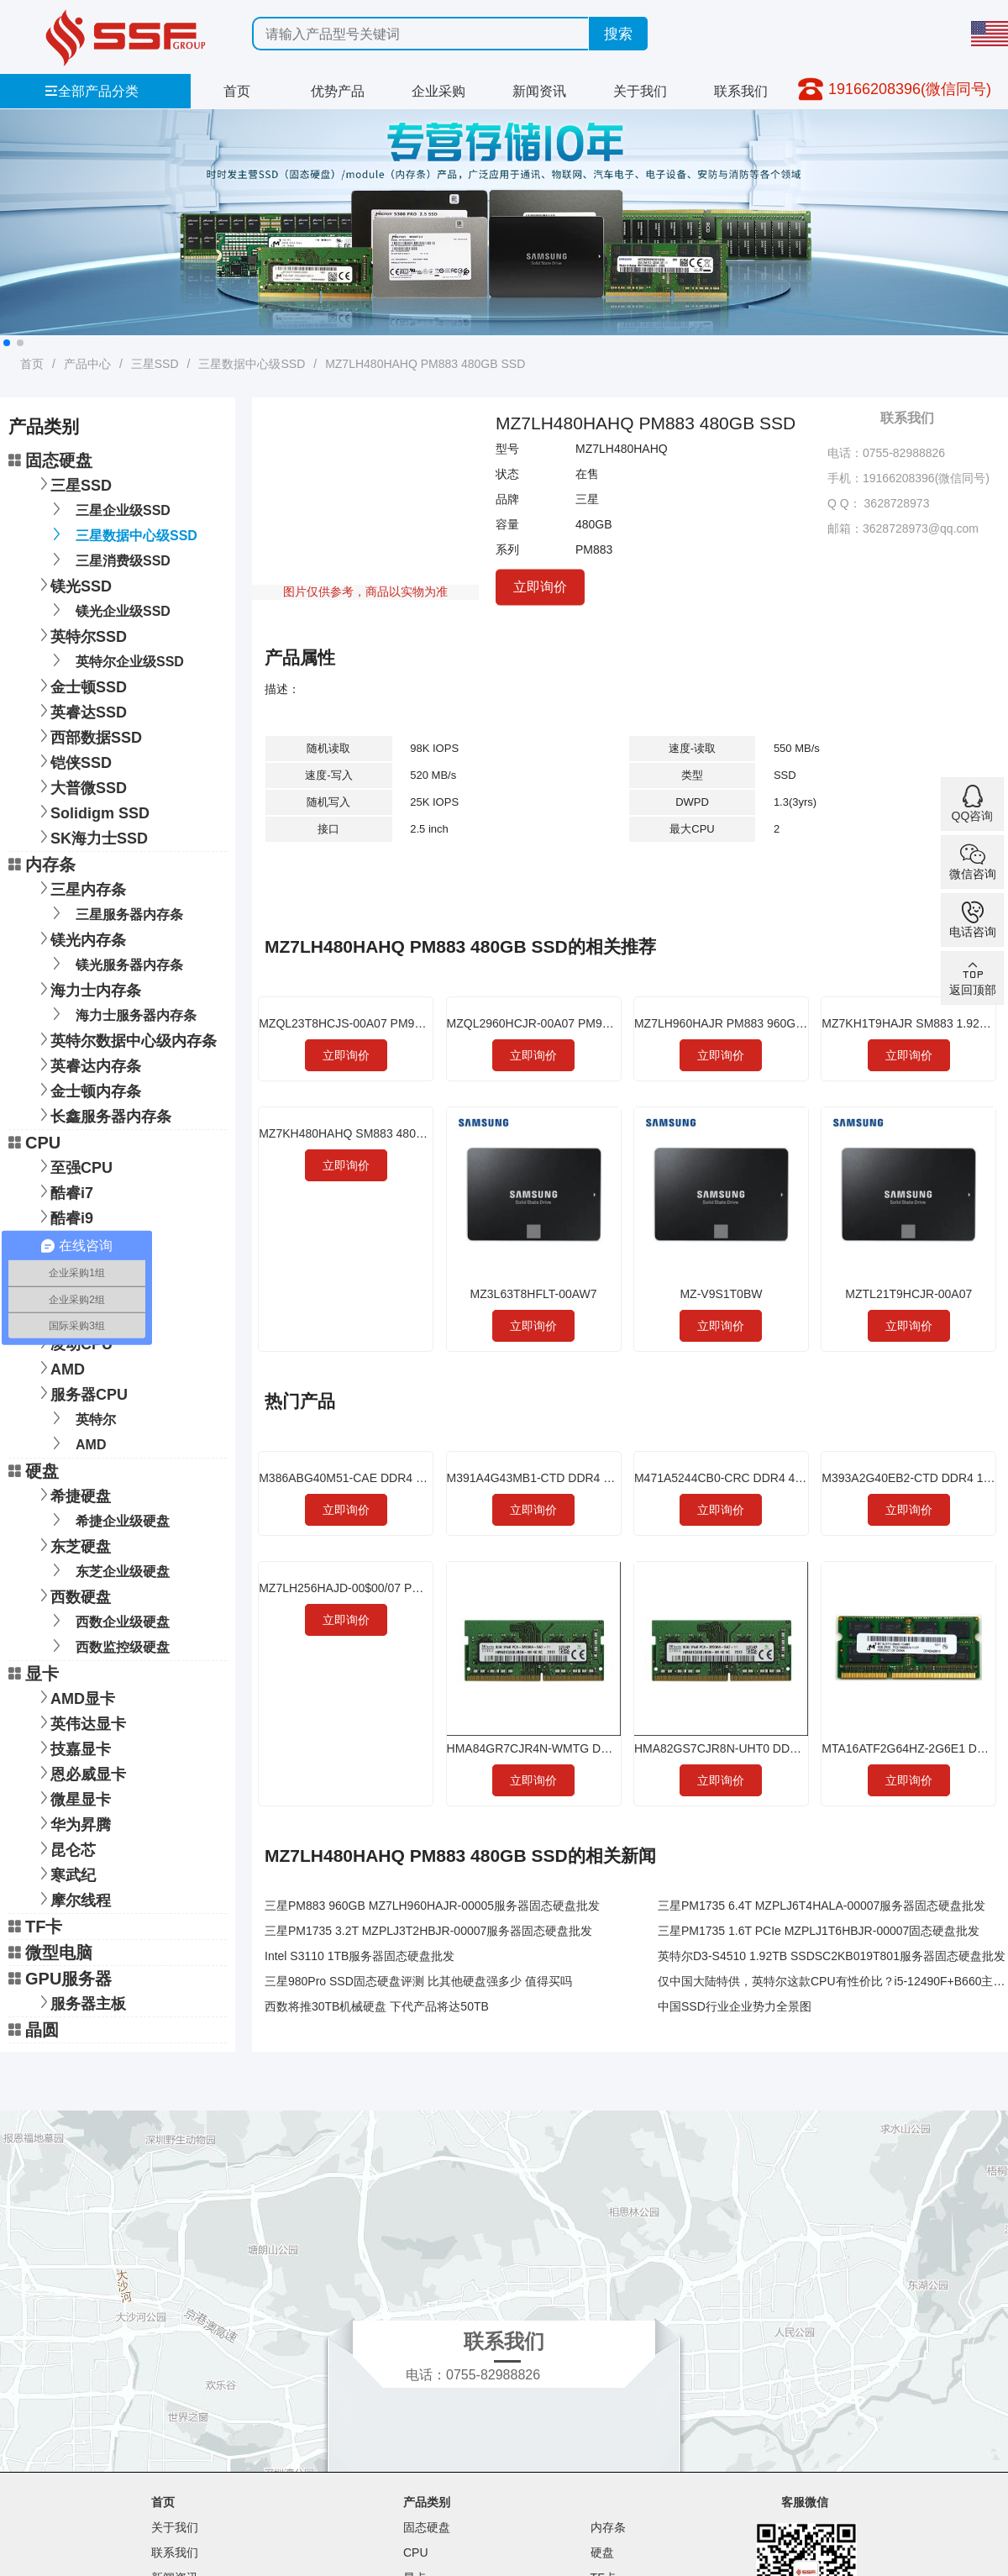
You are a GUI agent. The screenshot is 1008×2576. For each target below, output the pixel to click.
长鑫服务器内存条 (102, 1114)
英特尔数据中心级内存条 (125, 1038)
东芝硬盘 (72, 1544)
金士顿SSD (80, 685)
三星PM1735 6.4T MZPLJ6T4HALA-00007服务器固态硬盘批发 (821, 1905)
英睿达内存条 (87, 1064)
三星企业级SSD (108, 508)
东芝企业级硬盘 (108, 1569)
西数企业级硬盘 (108, 1620)
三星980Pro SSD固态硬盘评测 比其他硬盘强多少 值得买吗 (418, 1981)
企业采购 (438, 91)
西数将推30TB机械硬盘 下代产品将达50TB (377, 2006)
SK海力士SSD (91, 836)
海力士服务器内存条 (121, 1013)
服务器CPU (81, 1392)
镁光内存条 (80, 938)
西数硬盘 (72, 1595)
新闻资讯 (539, 91)
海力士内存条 (87, 988)
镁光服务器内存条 (114, 963)
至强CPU (73, 1165)
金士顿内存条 (87, 1089)
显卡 (33, 1673)
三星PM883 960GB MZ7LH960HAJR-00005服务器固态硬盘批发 (432, 1905)
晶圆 (33, 2030)
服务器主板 (80, 2001)
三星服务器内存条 (114, 912)
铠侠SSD (73, 760)
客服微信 (804, 2502)
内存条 (42, 864)
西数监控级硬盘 (108, 1645)
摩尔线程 (72, 1898)
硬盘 (33, 1471)
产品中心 (87, 364)
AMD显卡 (74, 1696)
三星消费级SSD (108, 559)
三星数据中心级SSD (251, 364)
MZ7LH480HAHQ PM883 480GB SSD (425, 364)
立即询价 (540, 587)
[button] (6, 342)
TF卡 (35, 1926)
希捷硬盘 (72, 1494)
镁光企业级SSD (108, 609)
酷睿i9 (63, 1216)
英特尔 (81, 1417)
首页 (236, 91)
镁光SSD (73, 584)
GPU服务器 (60, 1978)
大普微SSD (80, 785)
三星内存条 (80, 887)
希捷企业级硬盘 (108, 1519)
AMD (59, 1367)
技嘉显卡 (72, 1747)
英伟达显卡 (80, 1721)
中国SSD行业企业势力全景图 (734, 2006)
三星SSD (155, 364)
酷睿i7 (63, 1190)
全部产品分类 (92, 91)
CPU (34, 1142)
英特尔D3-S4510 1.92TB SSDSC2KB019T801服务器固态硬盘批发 (831, 1956)
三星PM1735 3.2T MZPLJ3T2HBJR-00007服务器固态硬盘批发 (428, 1930)
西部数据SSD (88, 735)
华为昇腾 (72, 1822)
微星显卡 (72, 1797)
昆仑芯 (65, 1847)
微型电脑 (50, 1952)
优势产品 (338, 91)
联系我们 (741, 91)
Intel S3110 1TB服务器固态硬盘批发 (359, 1956)
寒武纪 (65, 1873)
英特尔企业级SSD (115, 659)
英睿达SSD (80, 710)
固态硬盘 (50, 460)
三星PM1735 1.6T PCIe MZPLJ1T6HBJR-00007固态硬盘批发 (818, 1930)
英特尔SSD (80, 634)
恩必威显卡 (80, 1772)
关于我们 (640, 91)
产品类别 (426, 2502)
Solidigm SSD (92, 811)
